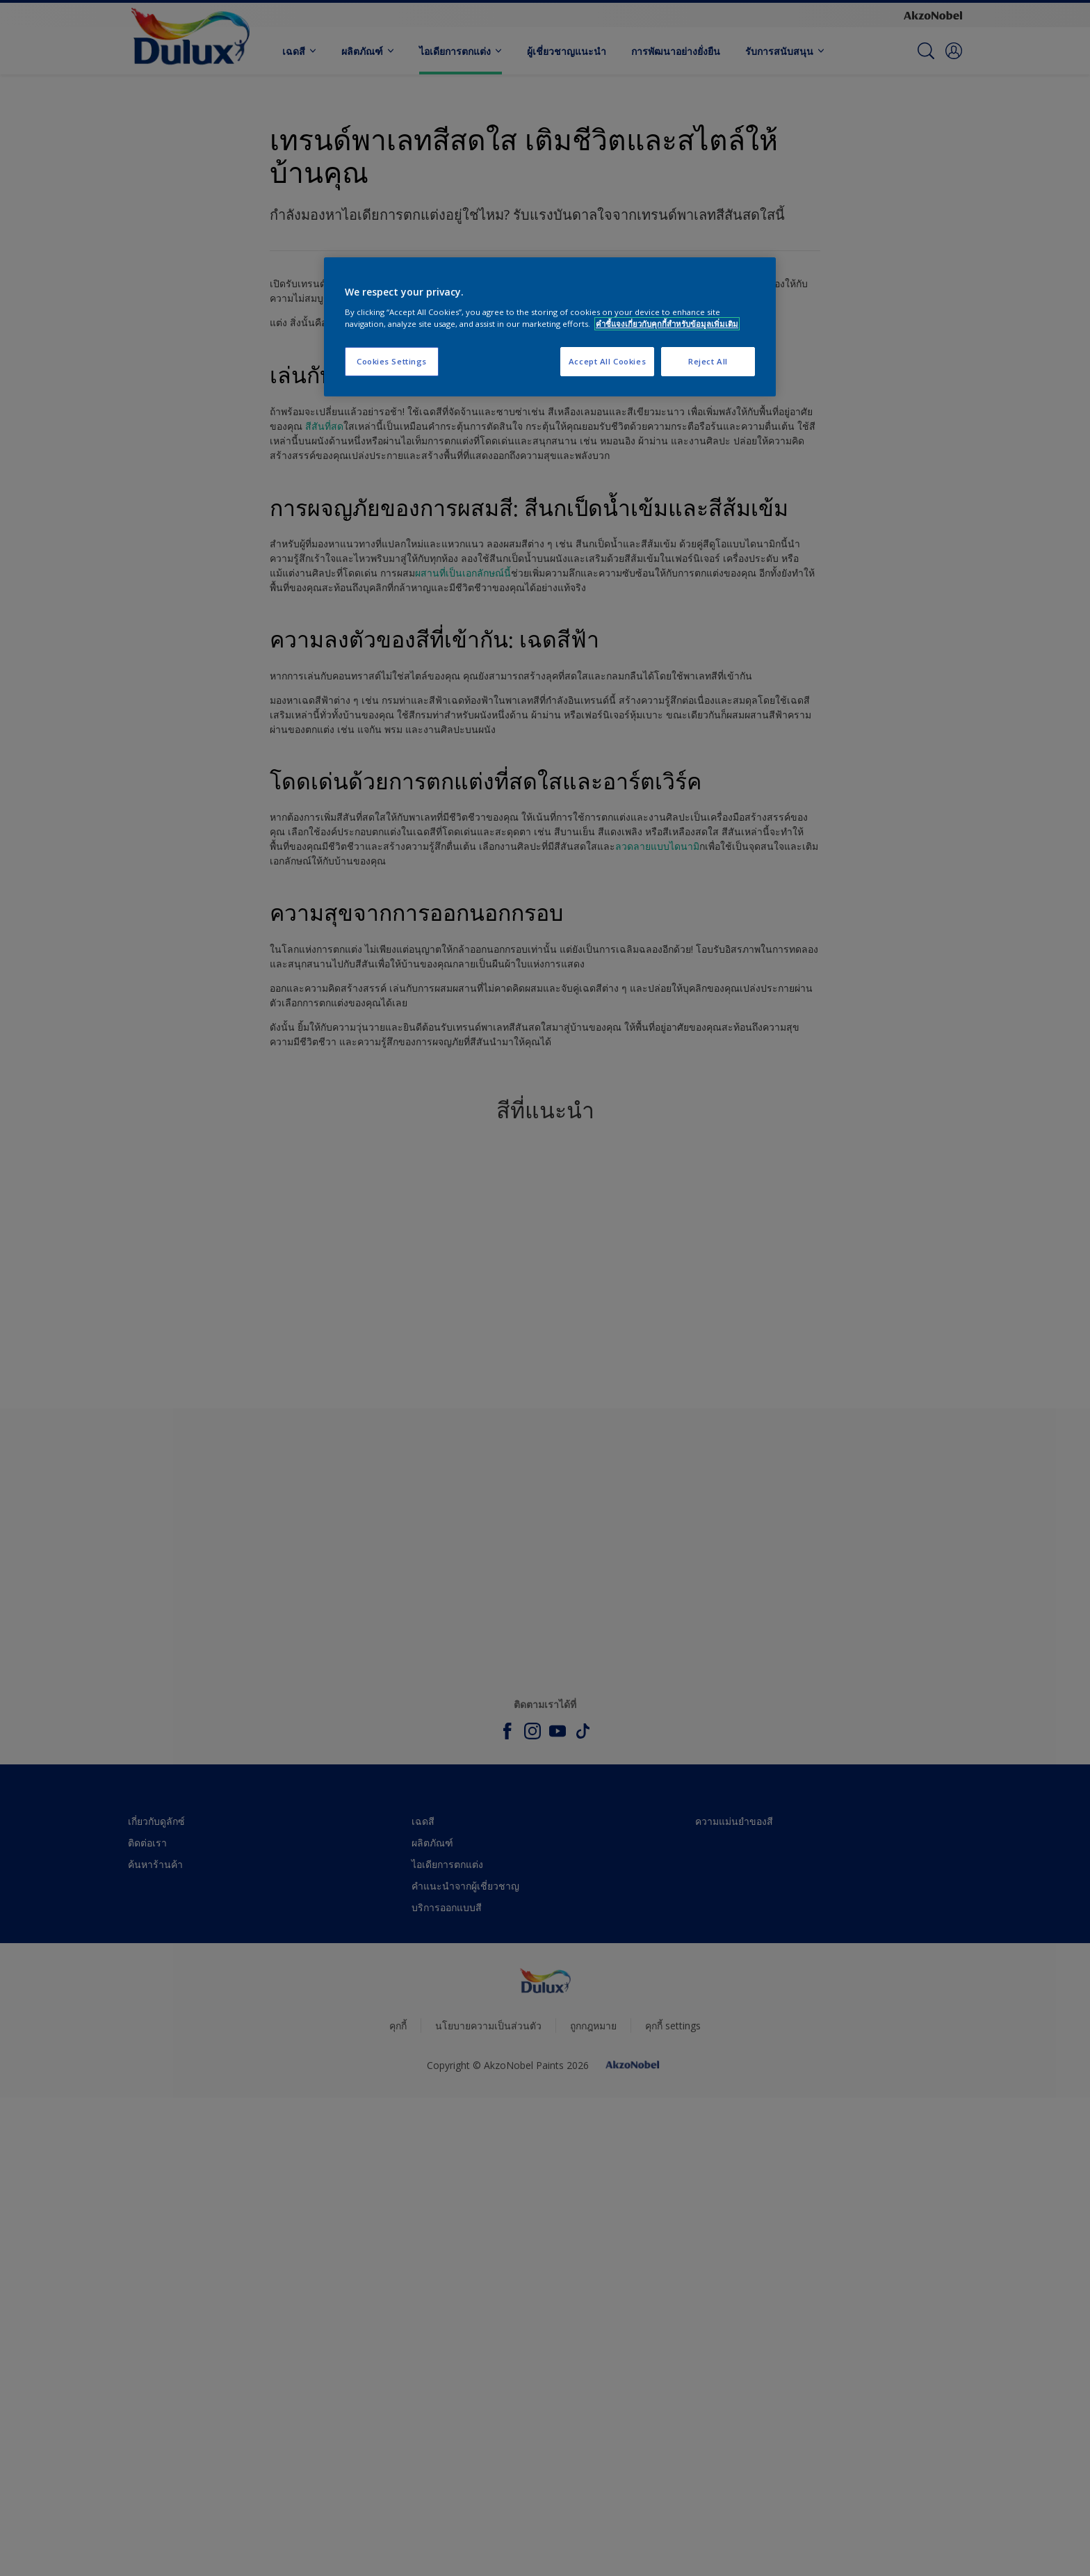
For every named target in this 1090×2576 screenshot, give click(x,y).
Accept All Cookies (607, 361)
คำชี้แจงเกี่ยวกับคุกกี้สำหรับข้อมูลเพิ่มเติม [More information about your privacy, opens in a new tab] (667, 324)
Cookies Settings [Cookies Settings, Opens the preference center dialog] (392, 361)
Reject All (708, 361)
